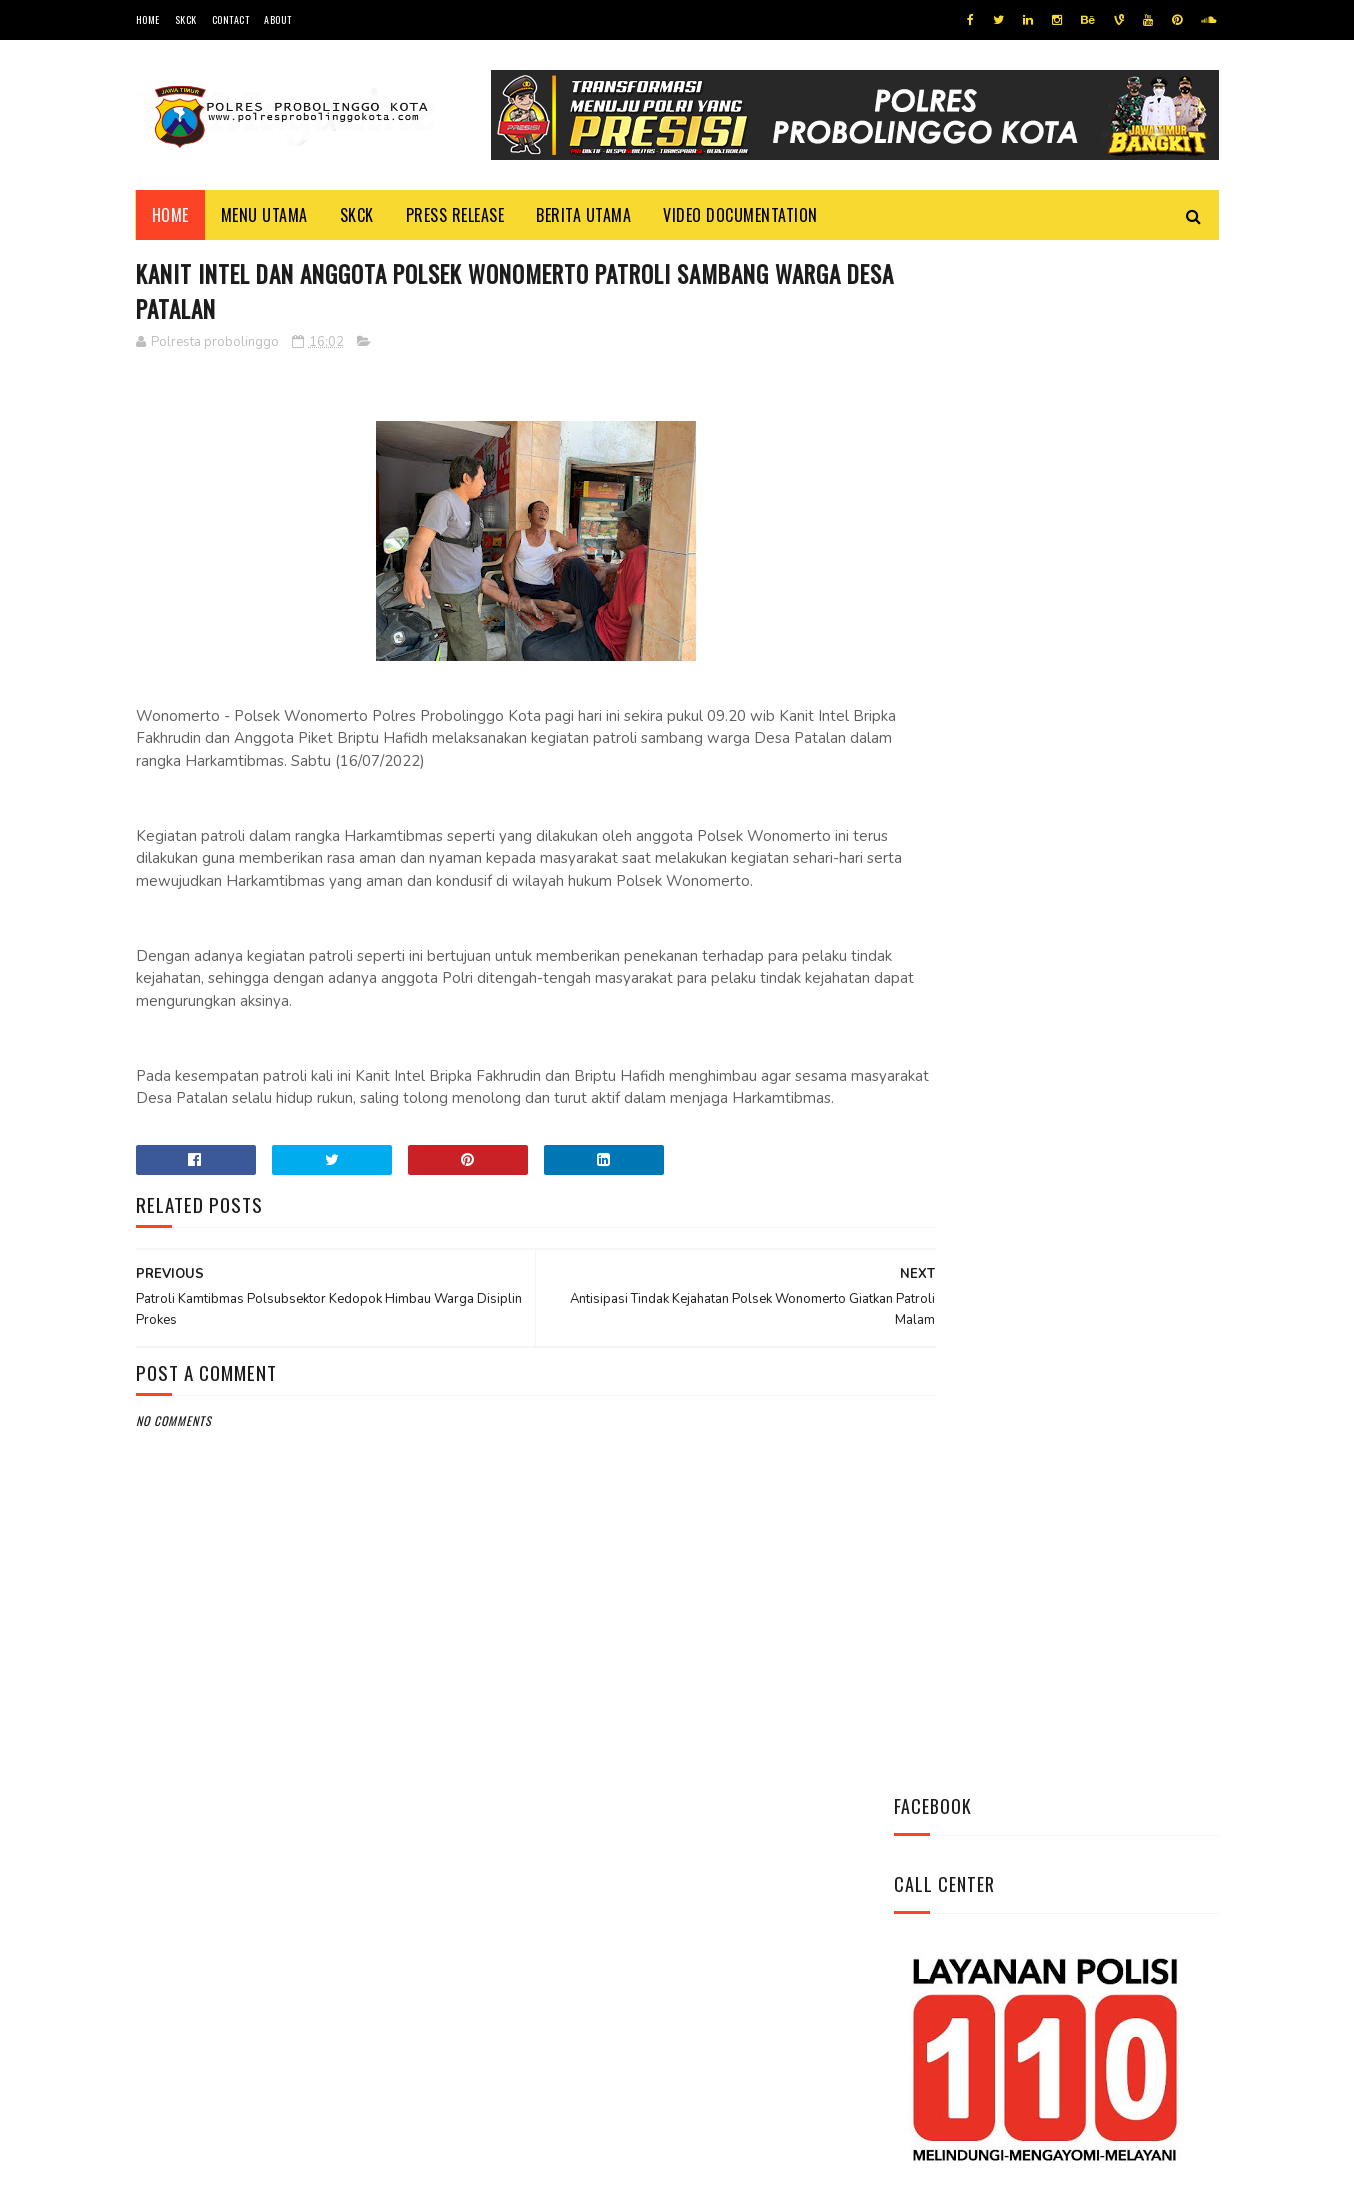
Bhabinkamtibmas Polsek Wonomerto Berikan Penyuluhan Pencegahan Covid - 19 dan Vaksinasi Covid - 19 (1042, 1226)
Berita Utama (583, 215)
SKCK (186, 19)
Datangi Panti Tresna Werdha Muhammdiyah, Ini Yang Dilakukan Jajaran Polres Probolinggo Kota (1102, 993)
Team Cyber (221, 2169)
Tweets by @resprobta (982, 768)
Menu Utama (264, 215)
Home (148, 19)
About (278, 19)
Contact (231, 19)
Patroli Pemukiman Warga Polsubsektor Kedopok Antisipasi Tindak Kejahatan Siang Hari (1110, 1104)
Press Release (455, 215)
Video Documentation (740, 215)
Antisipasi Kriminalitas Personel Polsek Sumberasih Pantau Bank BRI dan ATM (1113, 890)
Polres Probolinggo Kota (382, 2169)
